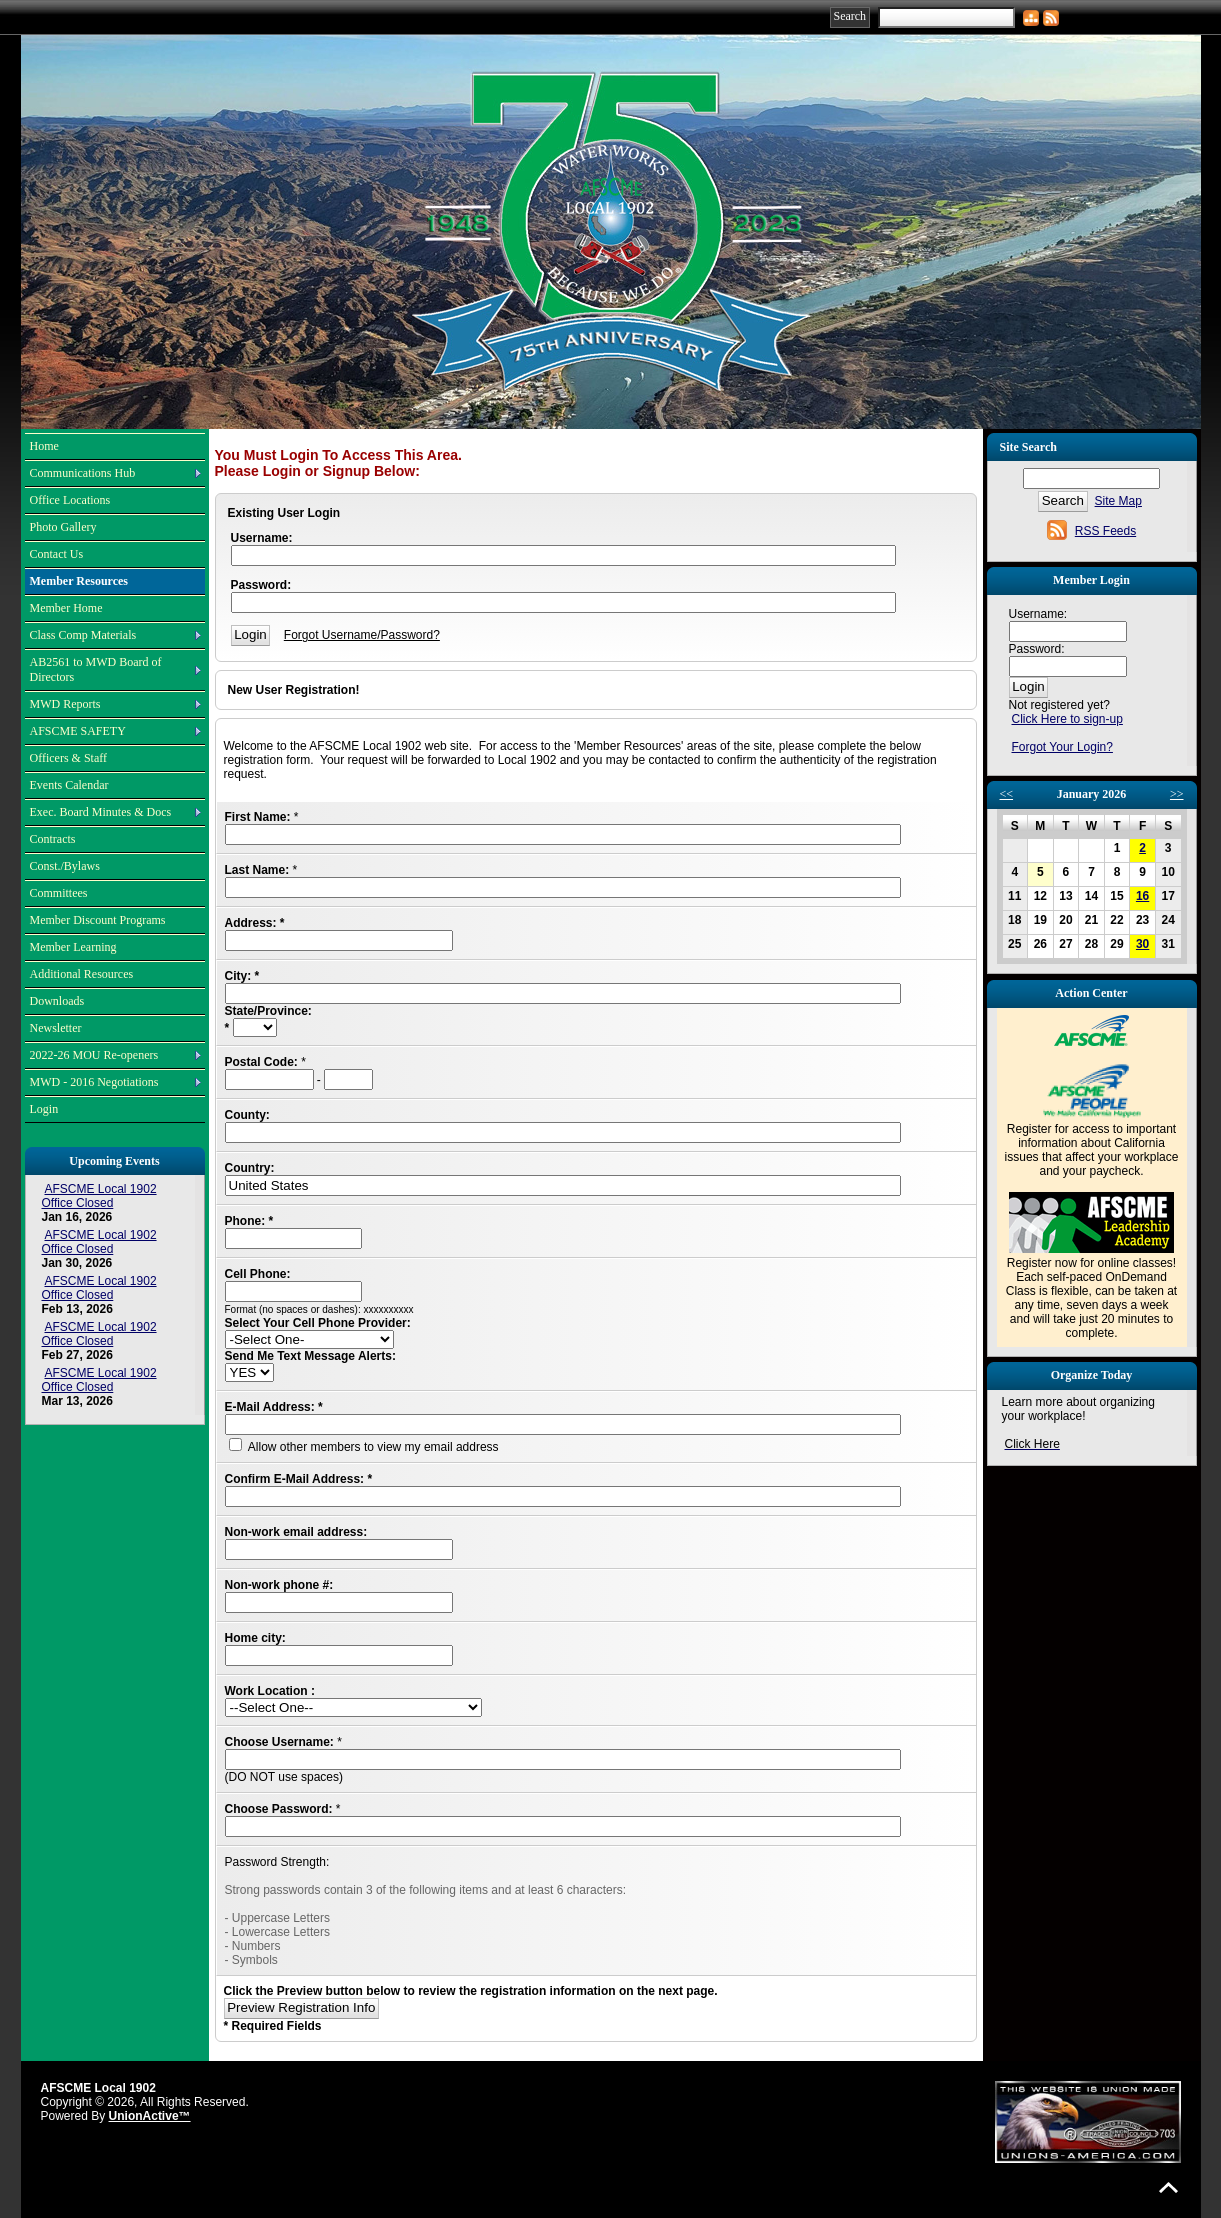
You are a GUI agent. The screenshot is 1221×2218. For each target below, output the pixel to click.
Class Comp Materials (83, 635)
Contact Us (57, 554)
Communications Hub (83, 473)
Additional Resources (82, 974)
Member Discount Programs (98, 920)
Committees (59, 893)
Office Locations (70, 500)
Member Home (66, 608)
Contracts (53, 839)
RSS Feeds (1105, 531)
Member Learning (73, 947)
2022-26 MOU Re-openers (94, 1055)
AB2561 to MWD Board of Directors (96, 669)
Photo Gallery (63, 527)
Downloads (57, 1001)
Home (44, 446)
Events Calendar (69, 785)
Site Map (1118, 501)
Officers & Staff (69, 758)
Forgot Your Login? (1062, 747)
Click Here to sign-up (1067, 719)
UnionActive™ (150, 2116)
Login (44, 1109)
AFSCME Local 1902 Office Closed (99, 1196)
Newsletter (56, 1028)
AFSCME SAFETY (78, 731)
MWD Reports (65, 704)
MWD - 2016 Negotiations (94, 1082)
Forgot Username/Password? (362, 635)
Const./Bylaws (65, 866)
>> (1177, 794)
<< (1007, 794)
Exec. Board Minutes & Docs (101, 812)
